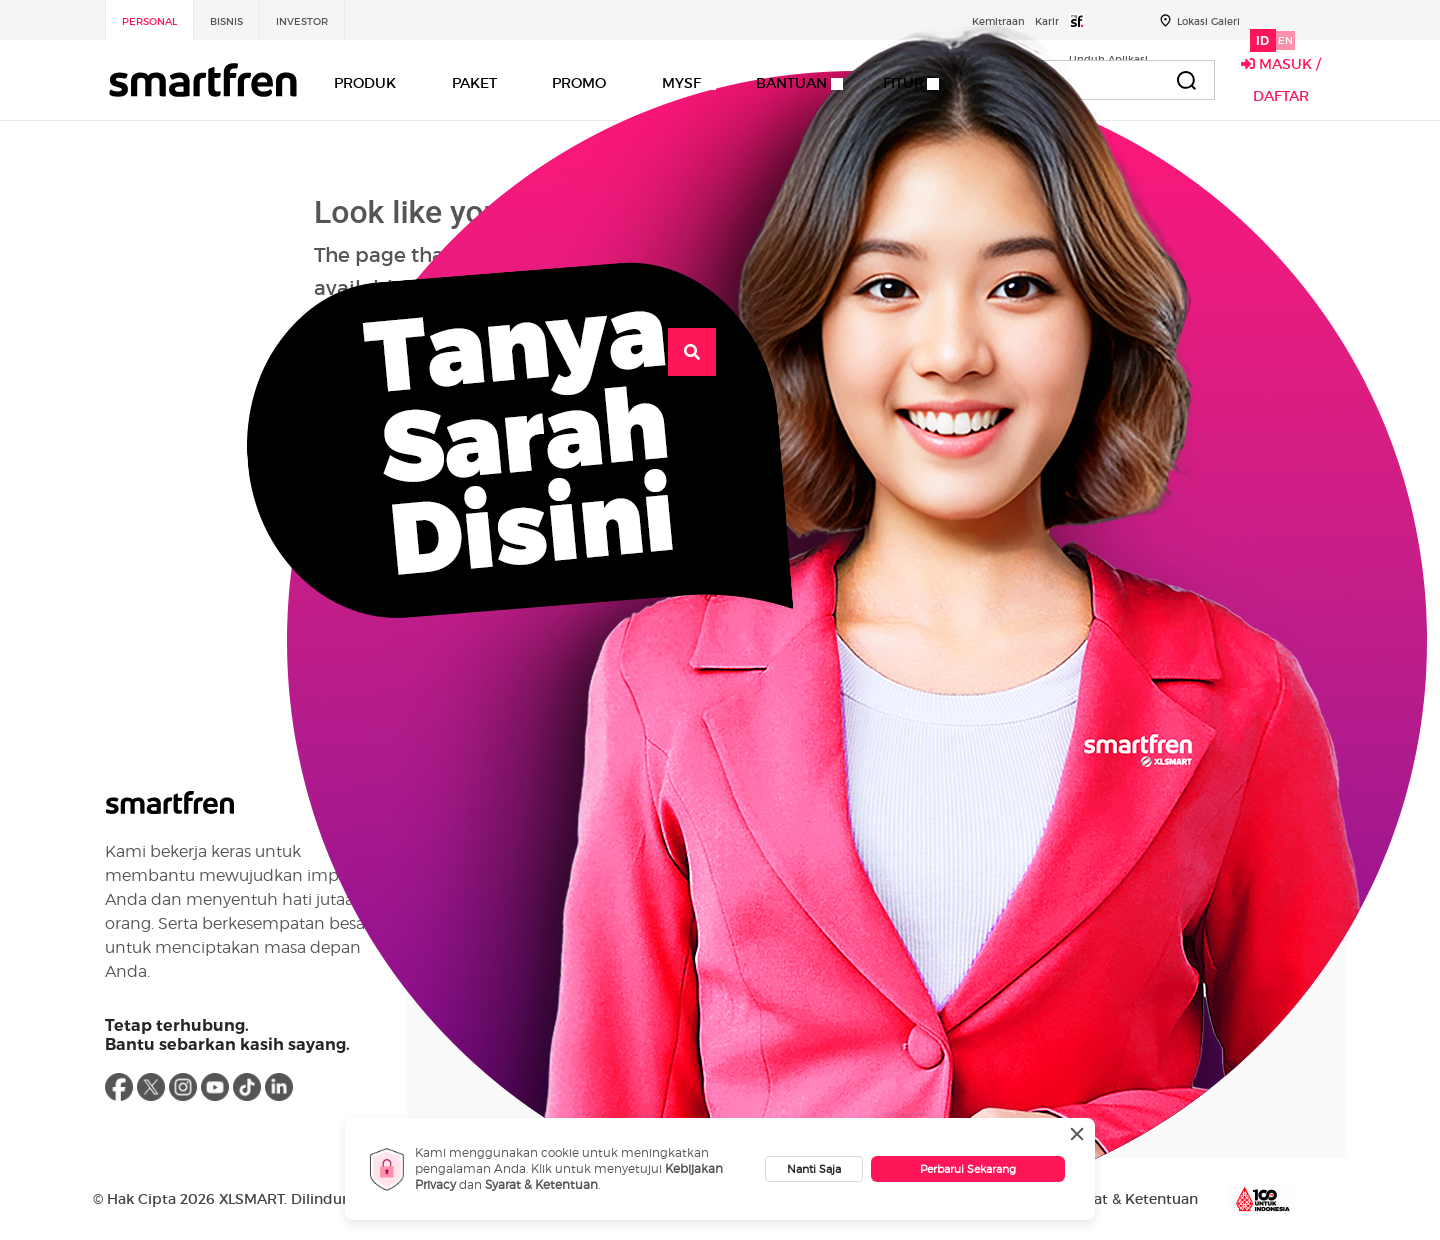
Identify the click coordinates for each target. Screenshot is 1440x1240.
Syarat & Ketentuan (541, 1184)
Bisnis (226, 21)
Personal (149, 21)
